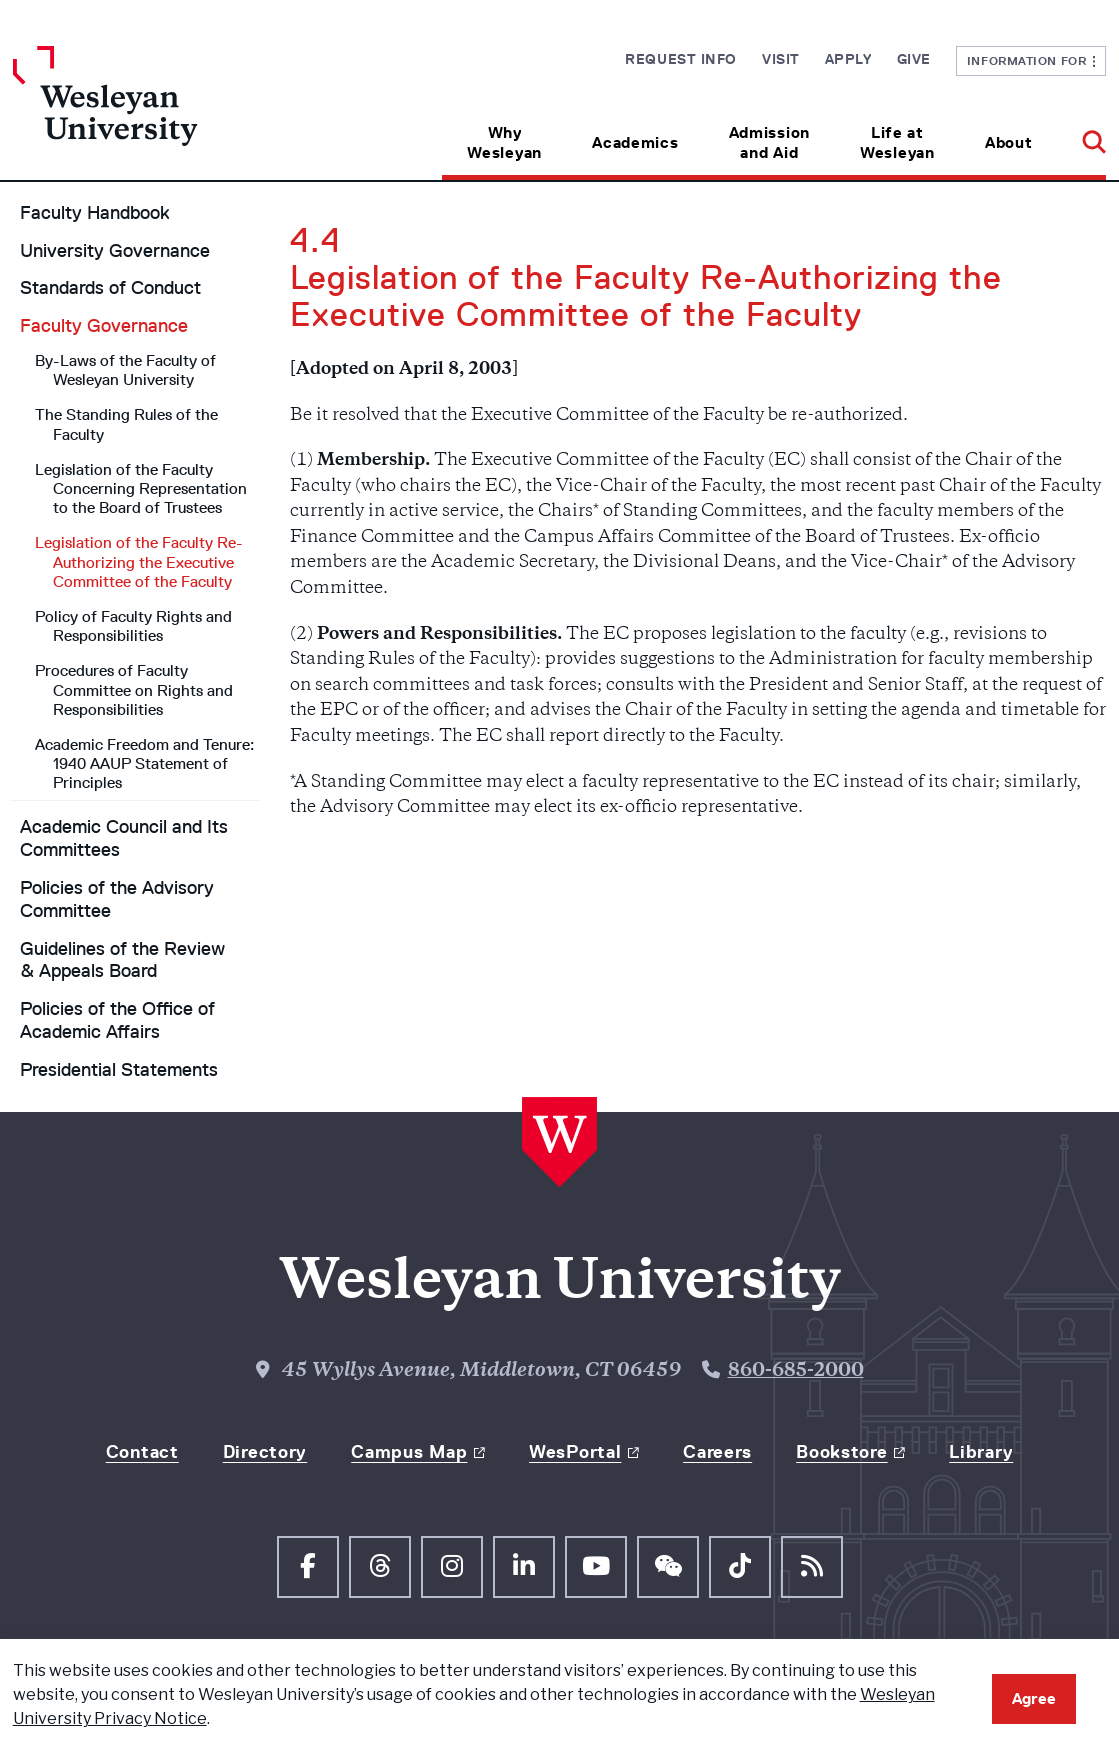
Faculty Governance (104, 326)
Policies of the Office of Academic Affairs (117, 1020)
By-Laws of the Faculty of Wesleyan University (125, 370)
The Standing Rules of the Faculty (126, 424)
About (1009, 142)
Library (981, 1452)
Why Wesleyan (504, 142)
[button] (1081, 135)
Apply (848, 59)
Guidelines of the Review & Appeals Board (122, 960)
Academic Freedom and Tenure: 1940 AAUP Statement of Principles (144, 763)
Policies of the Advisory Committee (117, 899)
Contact (142, 1452)
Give (914, 59)
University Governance (115, 251)
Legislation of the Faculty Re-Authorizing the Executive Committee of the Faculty (139, 561)
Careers (717, 1452)
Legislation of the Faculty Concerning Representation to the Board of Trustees (141, 488)
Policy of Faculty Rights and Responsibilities (133, 626)
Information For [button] (1031, 60)
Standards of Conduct (110, 288)
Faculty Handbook (95, 213)
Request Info (681, 59)
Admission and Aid (769, 142)
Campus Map (409, 1452)
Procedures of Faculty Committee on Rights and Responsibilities (134, 689)
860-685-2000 (796, 1371)
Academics (635, 142)
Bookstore (841, 1452)
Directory (265, 1452)
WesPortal (575, 1452)
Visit (781, 59)
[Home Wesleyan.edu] (149, 113)
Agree (1034, 1698)
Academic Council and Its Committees (124, 838)
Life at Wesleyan (897, 142)
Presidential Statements (119, 1070)
